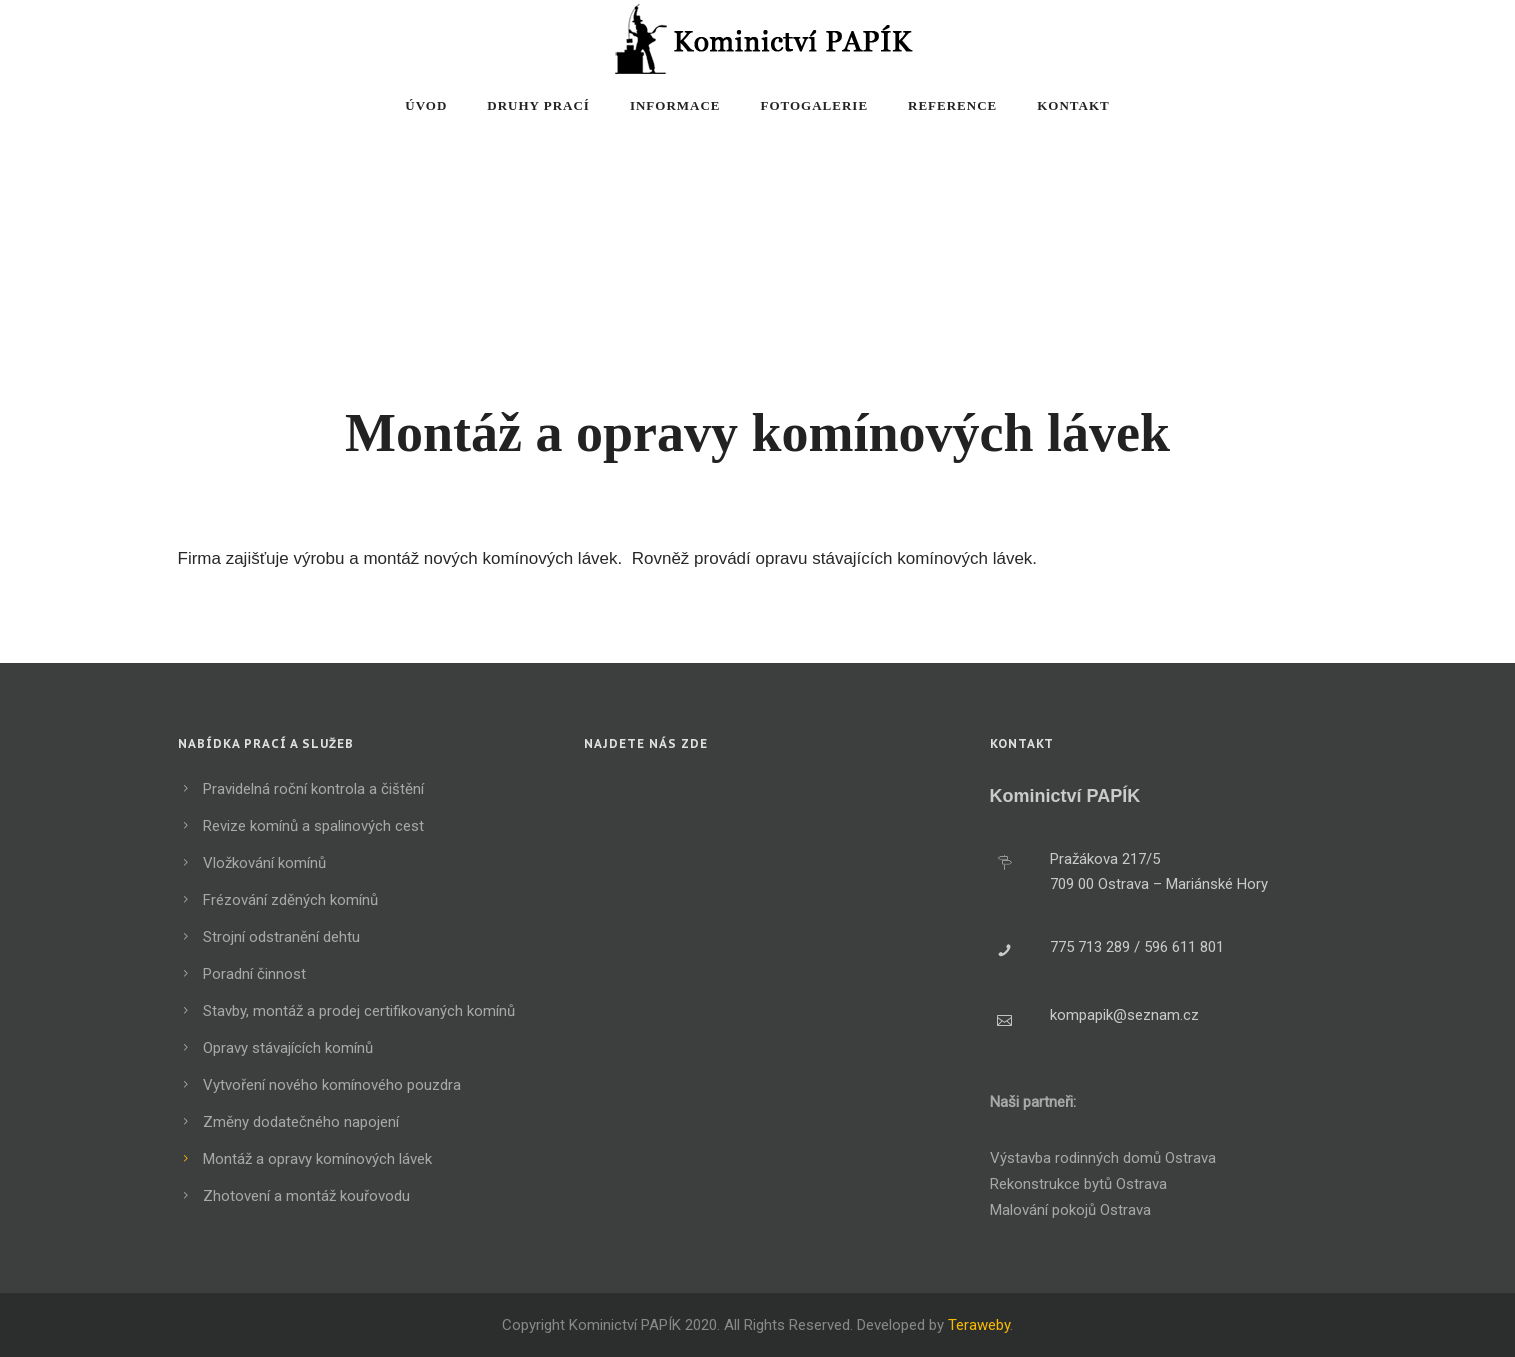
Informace (675, 105)
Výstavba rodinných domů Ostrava (1103, 1158)
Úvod (426, 105)
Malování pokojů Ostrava (1070, 1210)
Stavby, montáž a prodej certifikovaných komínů (359, 1011)
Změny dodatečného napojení (301, 1122)
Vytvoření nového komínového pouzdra (332, 1085)
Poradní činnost (254, 974)
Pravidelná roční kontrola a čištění (313, 789)
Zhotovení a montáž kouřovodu (306, 1196)
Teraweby (979, 1325)
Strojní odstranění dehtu (281, 937)
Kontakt (1073, 105)
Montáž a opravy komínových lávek (317, 1159)
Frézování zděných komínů (290, 900)
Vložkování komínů (264, 863)
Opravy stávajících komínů (288, 1048)
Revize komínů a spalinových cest (313, 826)
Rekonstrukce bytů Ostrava (1078, 1184)
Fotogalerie (815, 105)
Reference (952, 105)
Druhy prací (538, 105)
